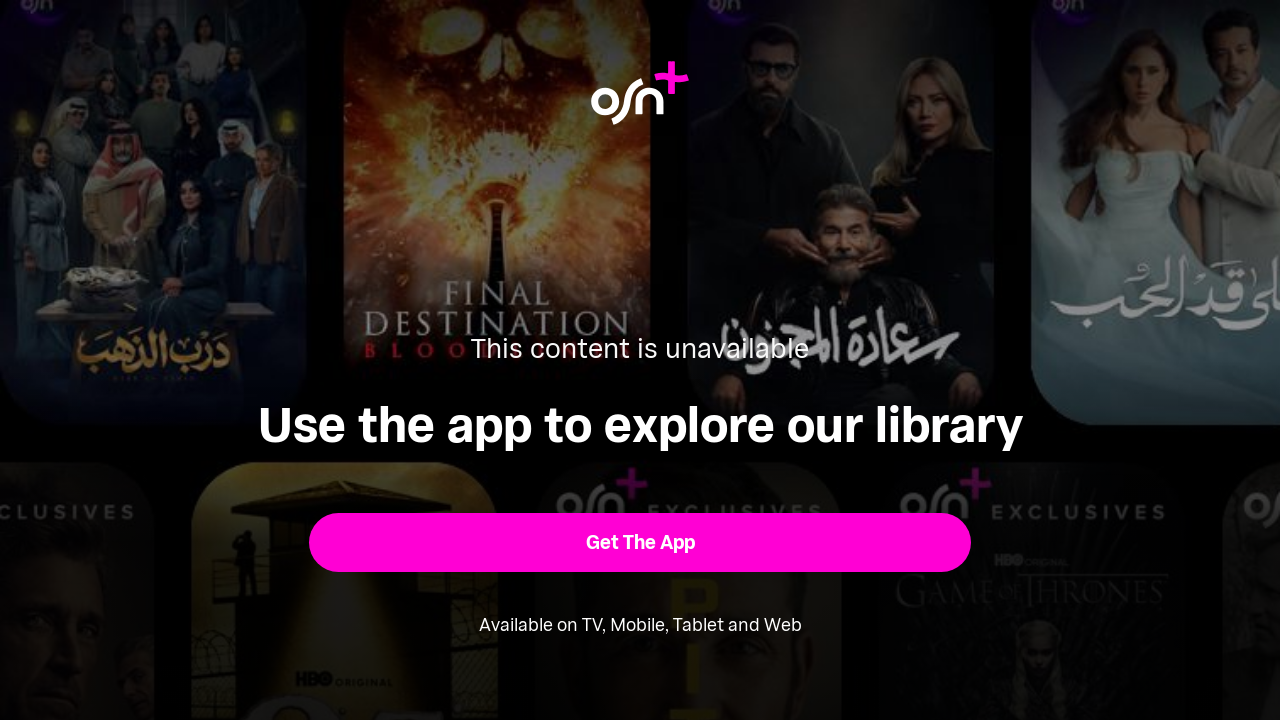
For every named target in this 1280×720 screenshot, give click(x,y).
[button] (640, 542)
